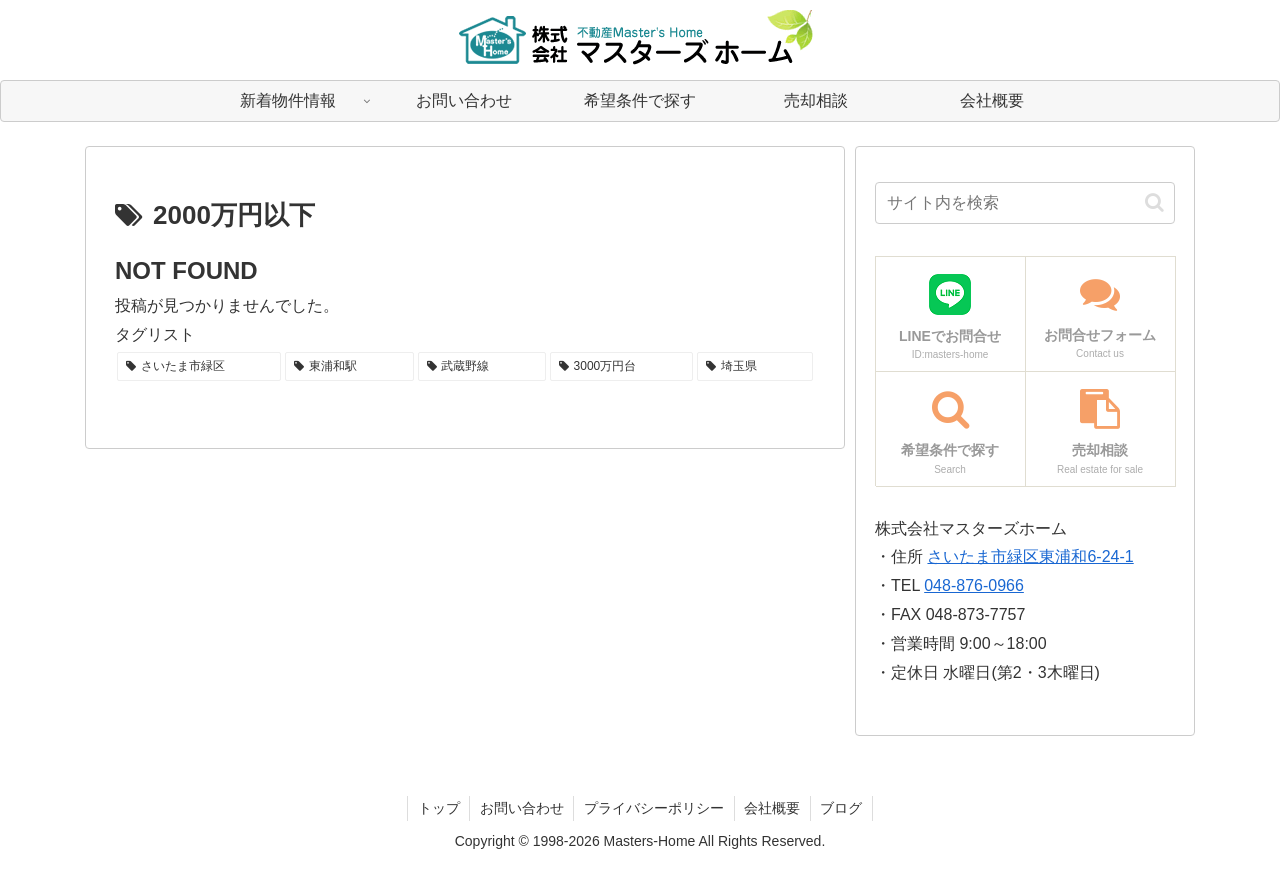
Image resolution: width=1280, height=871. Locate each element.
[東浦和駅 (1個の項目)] (349, 367)
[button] (1154, 202)
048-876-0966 (974, 585)
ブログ (843, 808)
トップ (437, 808)
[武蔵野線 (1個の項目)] (482, 367)
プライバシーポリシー (654, 808)
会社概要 (773, 808)
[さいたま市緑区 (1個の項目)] (199, 367)
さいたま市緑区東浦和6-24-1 (1030, 556)
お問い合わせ (521, 808)
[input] (1025, 203)
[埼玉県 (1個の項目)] (755, 367)
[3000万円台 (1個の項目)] (621, 367)
